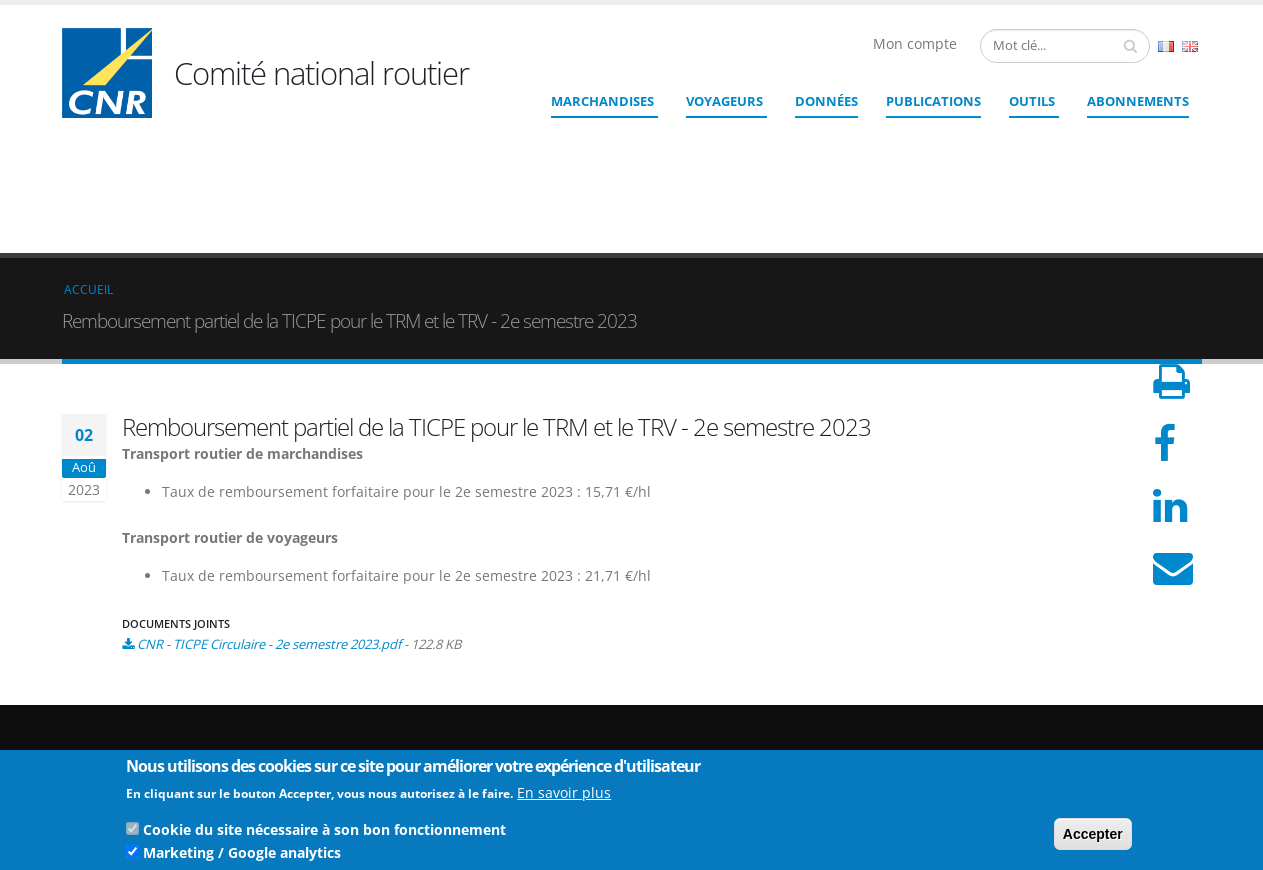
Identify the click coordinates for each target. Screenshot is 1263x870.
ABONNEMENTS (1138, 101)
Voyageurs (724, 101)
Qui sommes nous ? (1108, 685)
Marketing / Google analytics (242, 856)
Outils (1032, 101)
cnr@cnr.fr (769, 710)
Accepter (1093, 838)
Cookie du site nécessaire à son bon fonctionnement (324, 833)
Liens (1065, 701)
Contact (742, 738)
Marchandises (602, 101)
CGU (1063, 749)
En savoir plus (564, 796)
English (1190, 46)
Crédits (1071, 717)
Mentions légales (1100, 733)
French (1166, 46)
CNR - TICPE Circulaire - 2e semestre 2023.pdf (269, 498)
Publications (933, 101)
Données (826, 101)
